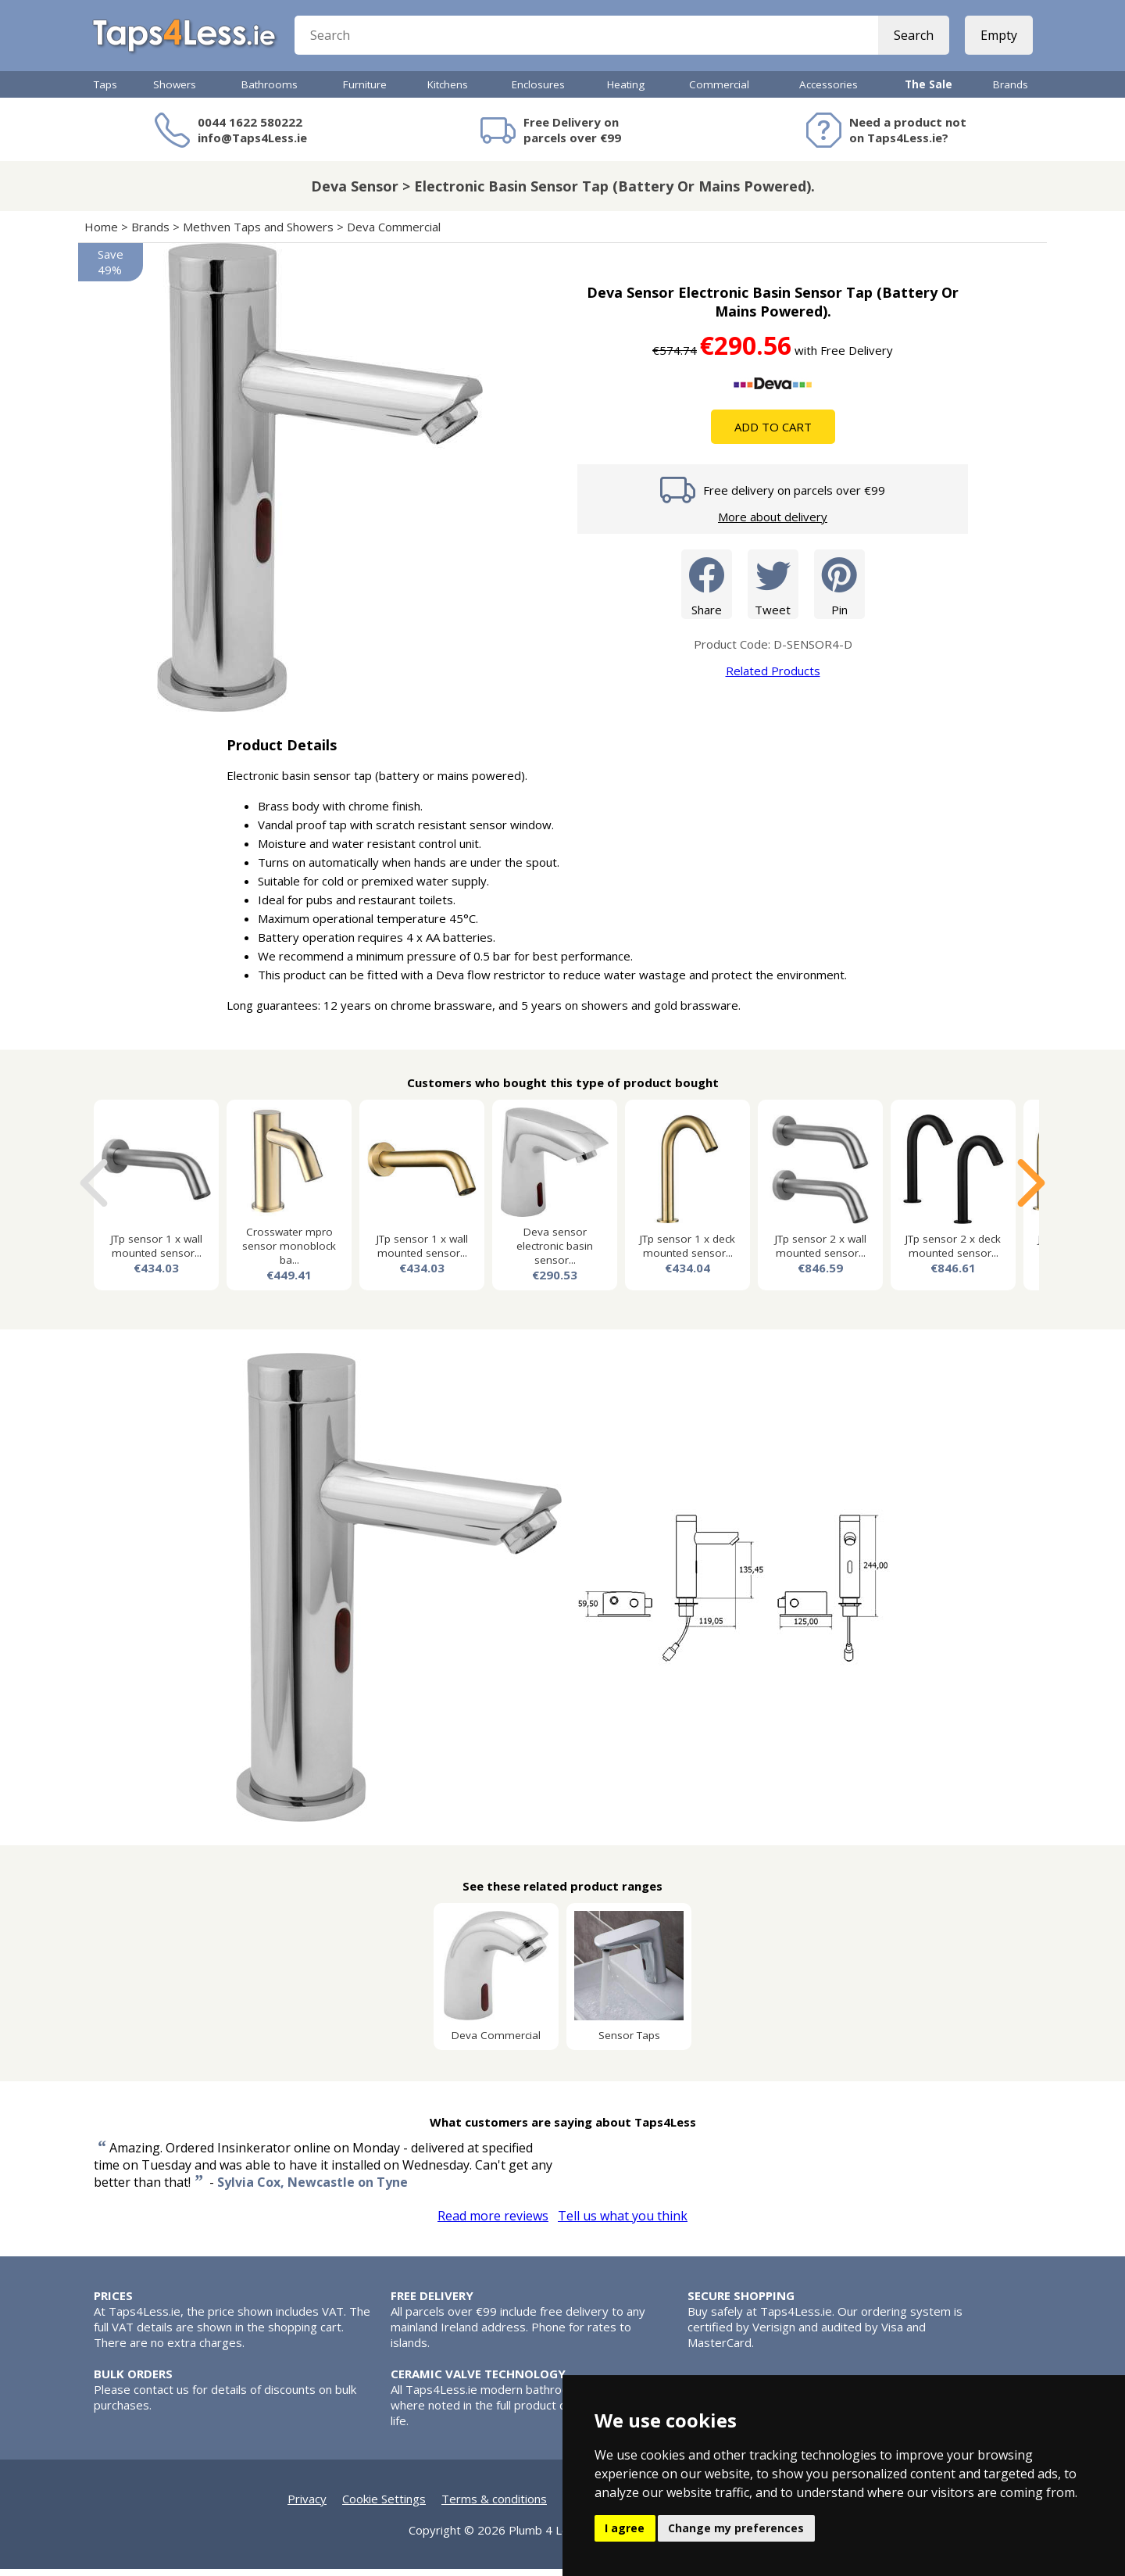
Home (101, 234)
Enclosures (538, 91)
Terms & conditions (494, 2505)
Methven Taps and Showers (258, 234)
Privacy (307, 2505)
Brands (1010, 91)
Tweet (773, 590)
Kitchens (447, 91)
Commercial (719, 91)
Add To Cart (773, 434)
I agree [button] (625, 2528)
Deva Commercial (394, 234)
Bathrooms (269, 91)
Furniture (365, 91)
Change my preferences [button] (736, 2528)
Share (706, 590)
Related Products (773, 677)
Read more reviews (493, 2222)
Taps (105, 91)
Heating (626, 91)
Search (912, 39)
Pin (839, 590)
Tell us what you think (623, 2222)
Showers (174, 91)
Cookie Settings (384, 2505)
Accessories (828, 91)
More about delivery (772, 523)
